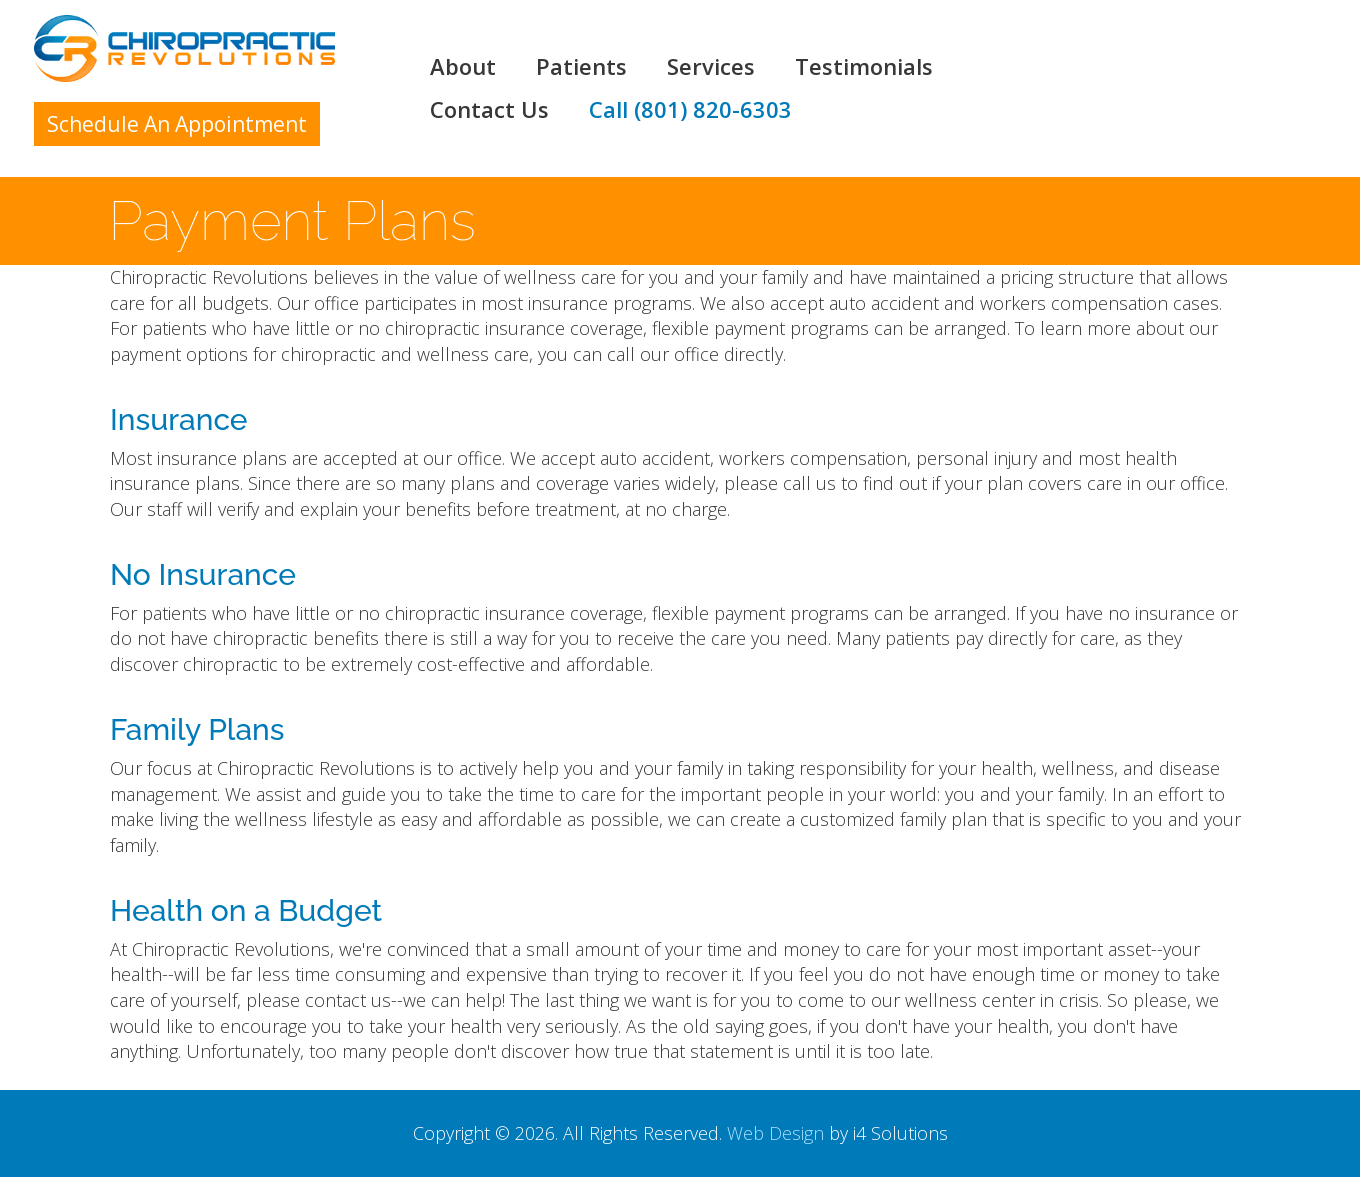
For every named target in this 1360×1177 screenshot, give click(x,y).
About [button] (463, 67)
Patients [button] (581, 67)
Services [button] (711, 67)
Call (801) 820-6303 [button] (690, 110)
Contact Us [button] (489, 110)
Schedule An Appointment (177, 124)
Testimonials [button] (864, 67)
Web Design (775, 1133)
